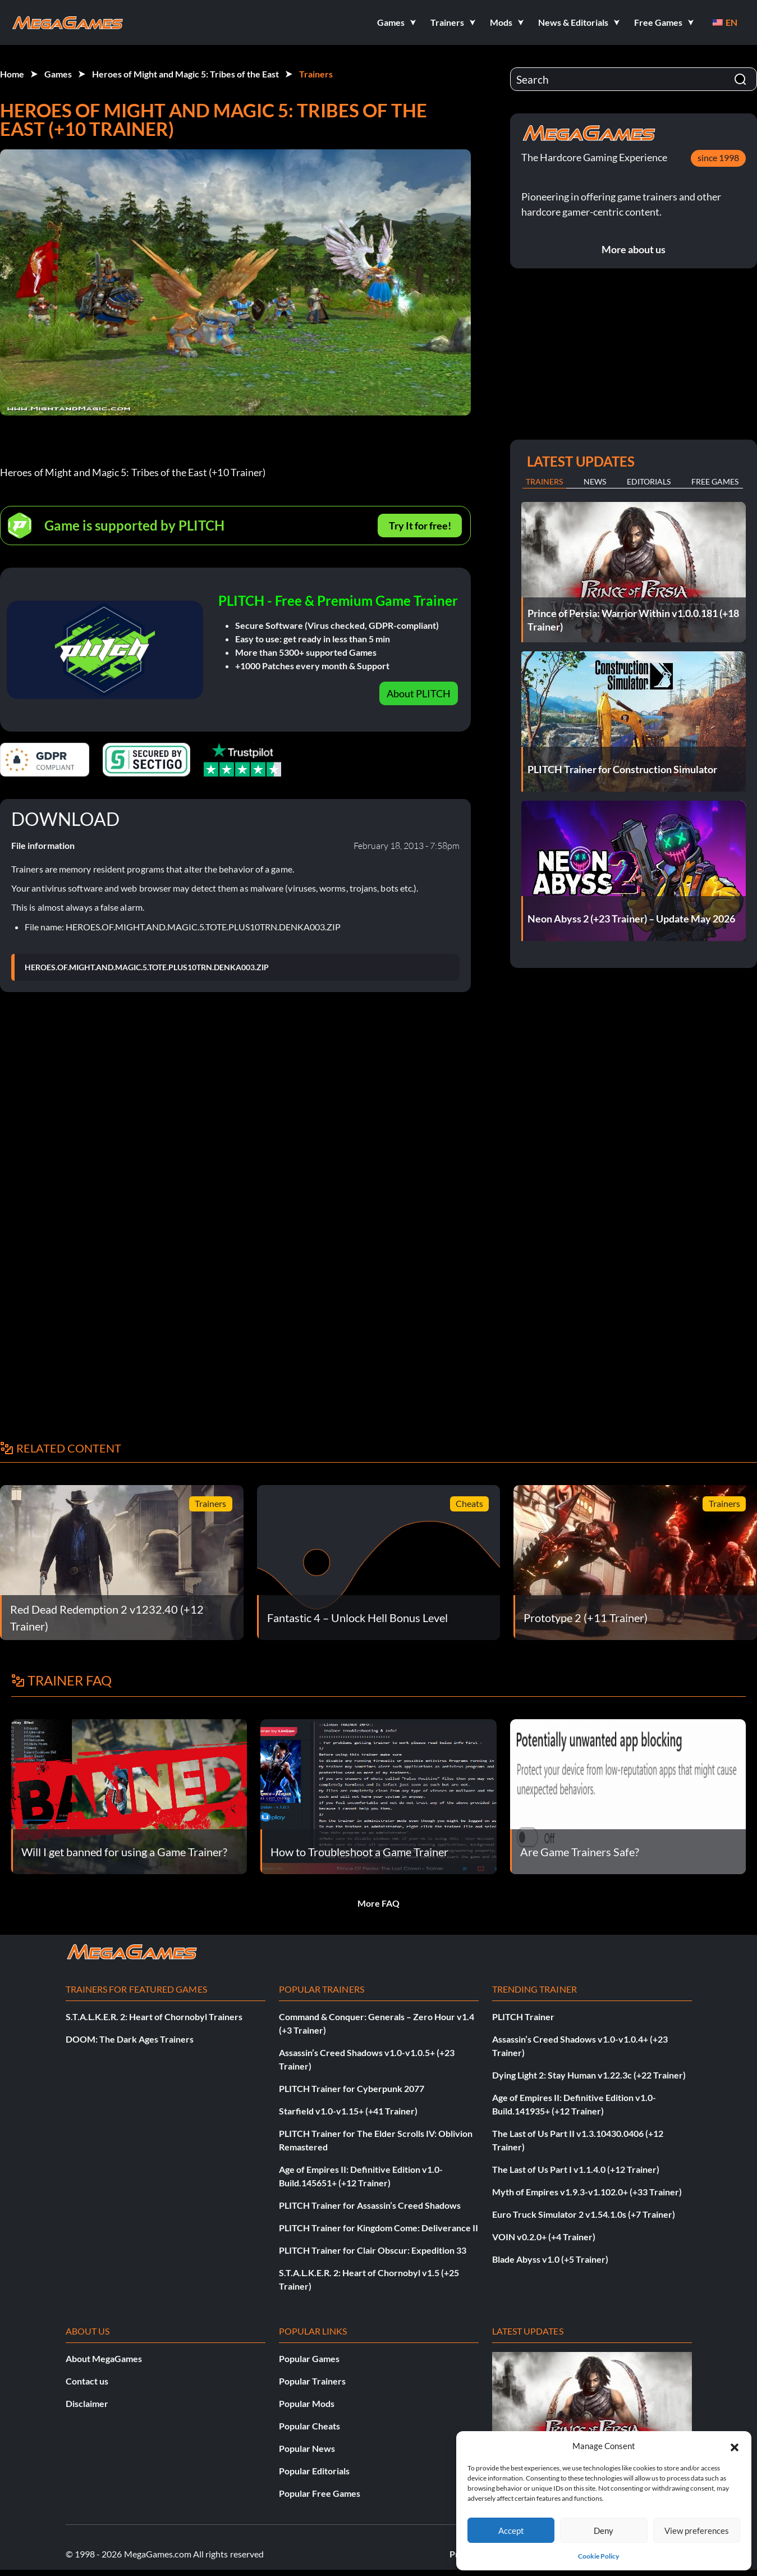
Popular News (307, 2448)
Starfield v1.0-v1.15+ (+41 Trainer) (348, 2110)
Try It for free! (420, 525)
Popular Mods (306, 2403)
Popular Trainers (312, 2381)
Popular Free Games (319, 2493)
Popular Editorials (314, 2470)
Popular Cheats (309, 2425)
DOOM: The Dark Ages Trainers (130, 2039)
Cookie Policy (598, 2556)
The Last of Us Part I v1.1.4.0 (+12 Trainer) (575, 2169)
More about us (634, 249)
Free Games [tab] (714, 481)
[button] (734, 2445)
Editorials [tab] (649, 481)
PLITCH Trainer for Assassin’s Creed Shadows (370, 2205)
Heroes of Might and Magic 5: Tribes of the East (185, 73)
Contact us (87, 2381)
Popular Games (309, 2358)
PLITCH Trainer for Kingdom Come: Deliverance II (378, 2227)
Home (12, 73)
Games (58, 73)
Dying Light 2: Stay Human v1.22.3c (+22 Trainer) (589, 2075)
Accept (511, 2530)
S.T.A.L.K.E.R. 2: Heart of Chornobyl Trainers (154, 2016)
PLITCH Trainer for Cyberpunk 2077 (351, 2088)
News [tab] (595, 481)
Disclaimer (87, 2403)
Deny (603, 2530)
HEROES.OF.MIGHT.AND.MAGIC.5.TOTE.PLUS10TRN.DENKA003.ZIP (147, 967)
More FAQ (378, 1903)
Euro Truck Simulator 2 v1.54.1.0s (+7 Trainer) (583, 2214)
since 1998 (718, 157)
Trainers (316, 73)
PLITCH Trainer (523, 2016)
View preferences (696, 2530)
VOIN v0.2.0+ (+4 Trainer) (543, 2236)
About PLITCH (419, 693)
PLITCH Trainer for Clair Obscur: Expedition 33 (372, 2250)
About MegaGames (104, 2358)
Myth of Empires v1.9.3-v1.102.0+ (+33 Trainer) (587, 2191)
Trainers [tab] (544, 481)
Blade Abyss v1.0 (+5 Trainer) (550, 2259)
